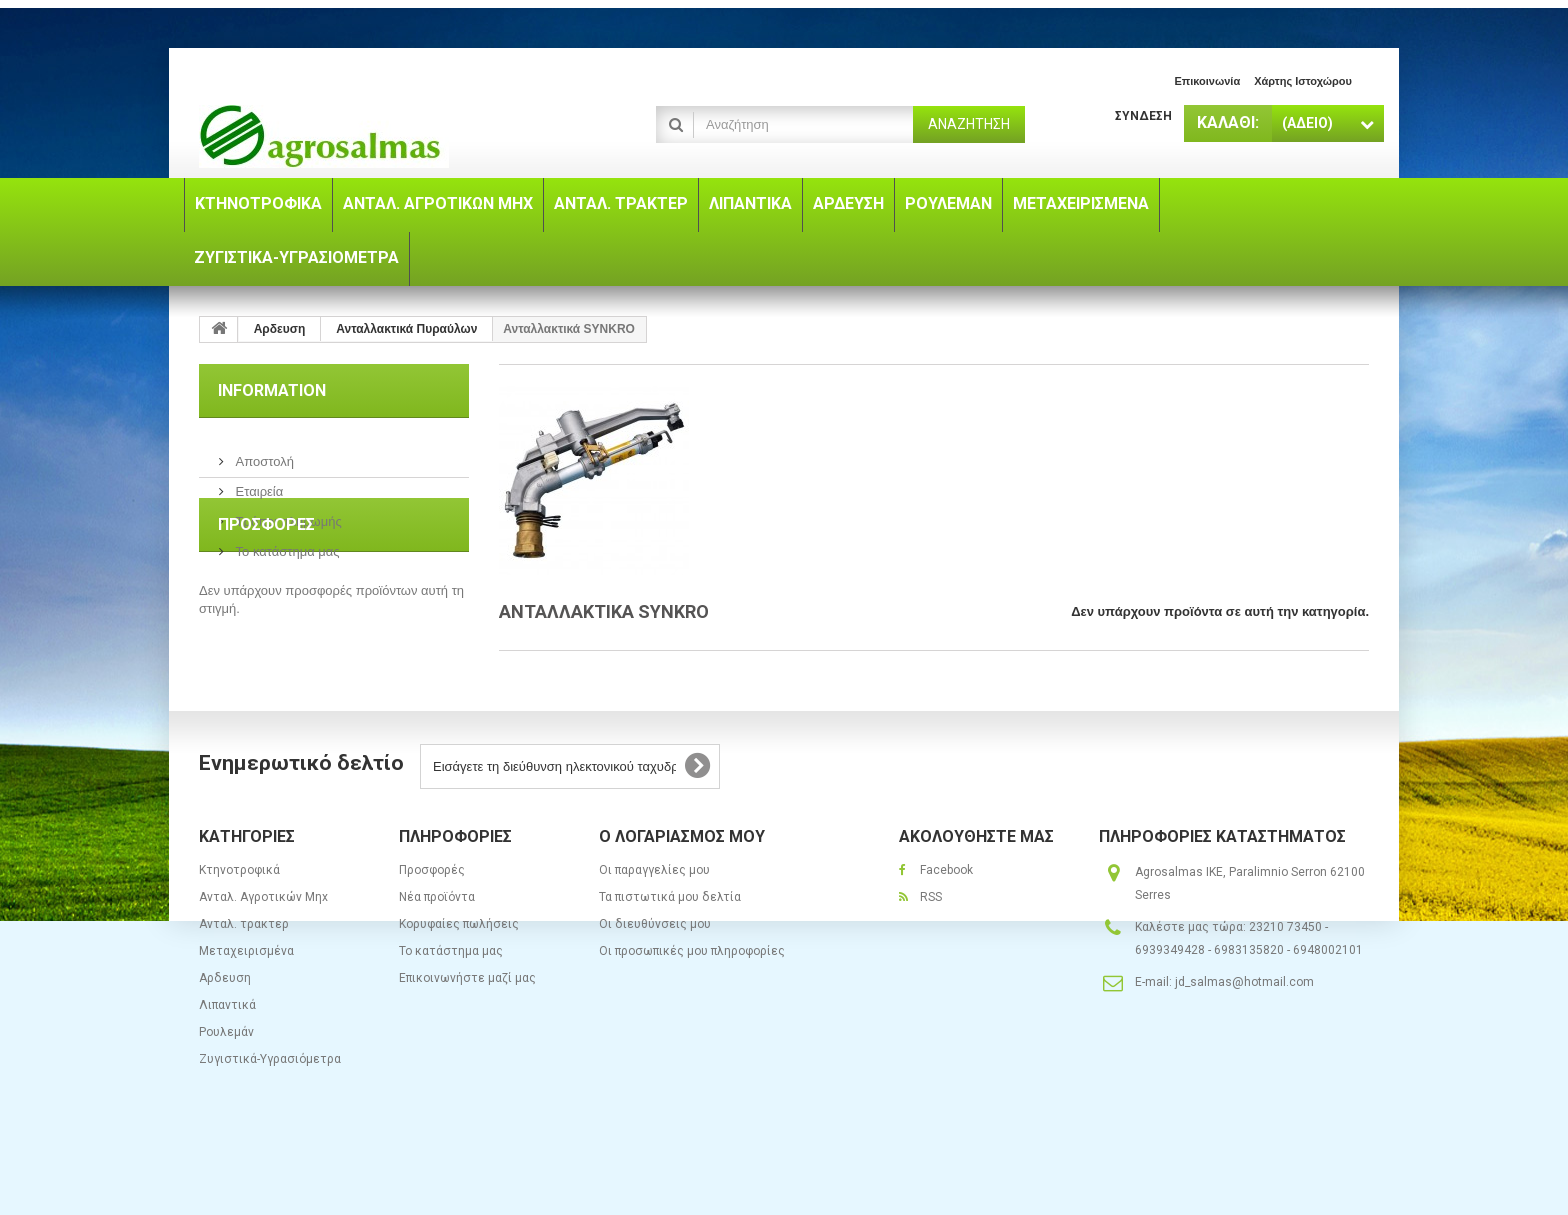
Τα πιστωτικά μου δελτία (670, 955)
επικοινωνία (1207, 81)
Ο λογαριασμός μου (682, 894)
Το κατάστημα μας (286, 543)
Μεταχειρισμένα (246, 1009)
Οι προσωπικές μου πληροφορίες (692, 1009)
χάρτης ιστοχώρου (1303, 81)
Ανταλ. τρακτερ (244, 982)
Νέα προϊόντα (437, 955)
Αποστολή (263, 453)
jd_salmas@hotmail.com (1244, 1040)
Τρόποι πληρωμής (287, 513)
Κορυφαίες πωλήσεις (459, 982)
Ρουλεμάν (226, 1090)
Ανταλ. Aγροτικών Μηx (263, 955)
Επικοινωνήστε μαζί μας (467, 1036)
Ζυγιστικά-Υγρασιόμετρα (270, 1117)
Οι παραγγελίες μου (654, 928)
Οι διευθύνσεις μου (655, 982)
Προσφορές (266, 615)
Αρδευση (225, 1036)
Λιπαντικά (227, 1063)
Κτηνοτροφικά (239, 928)
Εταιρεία (257, 483)
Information (272, 390)
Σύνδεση (1143, 116)
